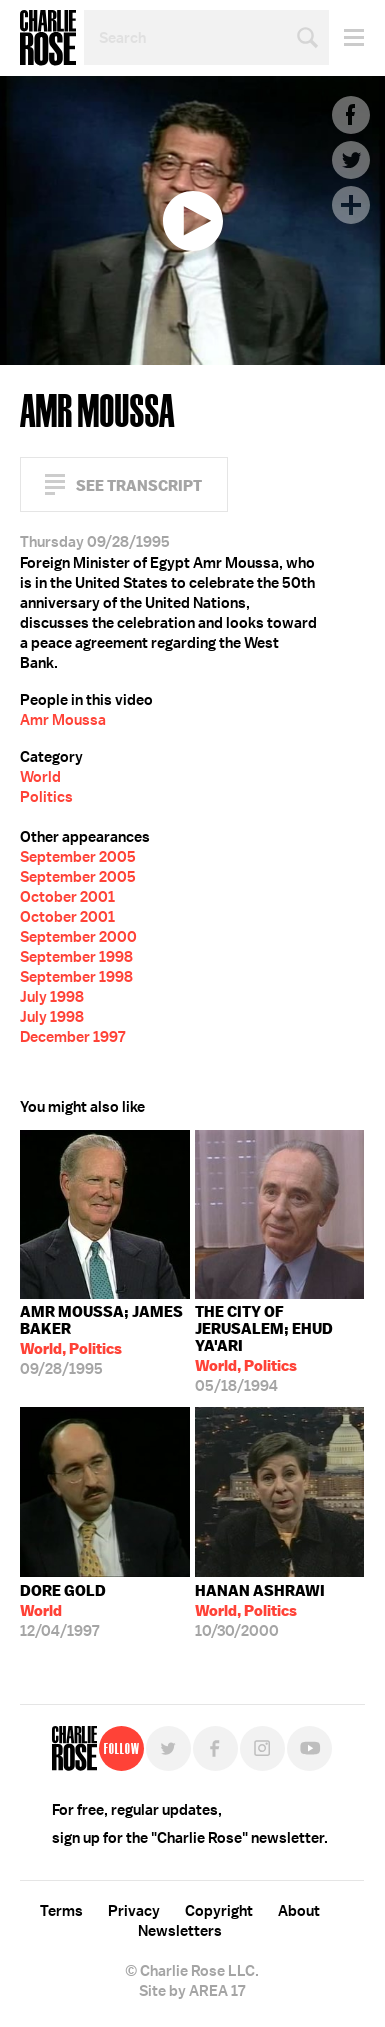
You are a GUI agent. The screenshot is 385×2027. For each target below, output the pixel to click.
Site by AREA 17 (192, 1991)
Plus (351, 205)
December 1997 (72, 1037)
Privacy (134, 1911)
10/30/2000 (260, 1611)
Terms (61, 1911)
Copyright (219, 1911)
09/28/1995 (105, 1340)
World (40, 777)
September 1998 (76, 957)
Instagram (262, 1748)
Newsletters (180, 1931)
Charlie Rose (48, 38)
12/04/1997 (63, 1611)
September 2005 (78, 857)
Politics (46, 797)
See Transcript (139, 485)
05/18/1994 (280, 1349)
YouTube (309, 1748)
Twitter (351, 160)
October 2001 (67, 897)
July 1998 (52, 997)
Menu (346, 37)
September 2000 (78, 937)
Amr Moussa (63, 720)
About (299, 1911)
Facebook (351, 115)
